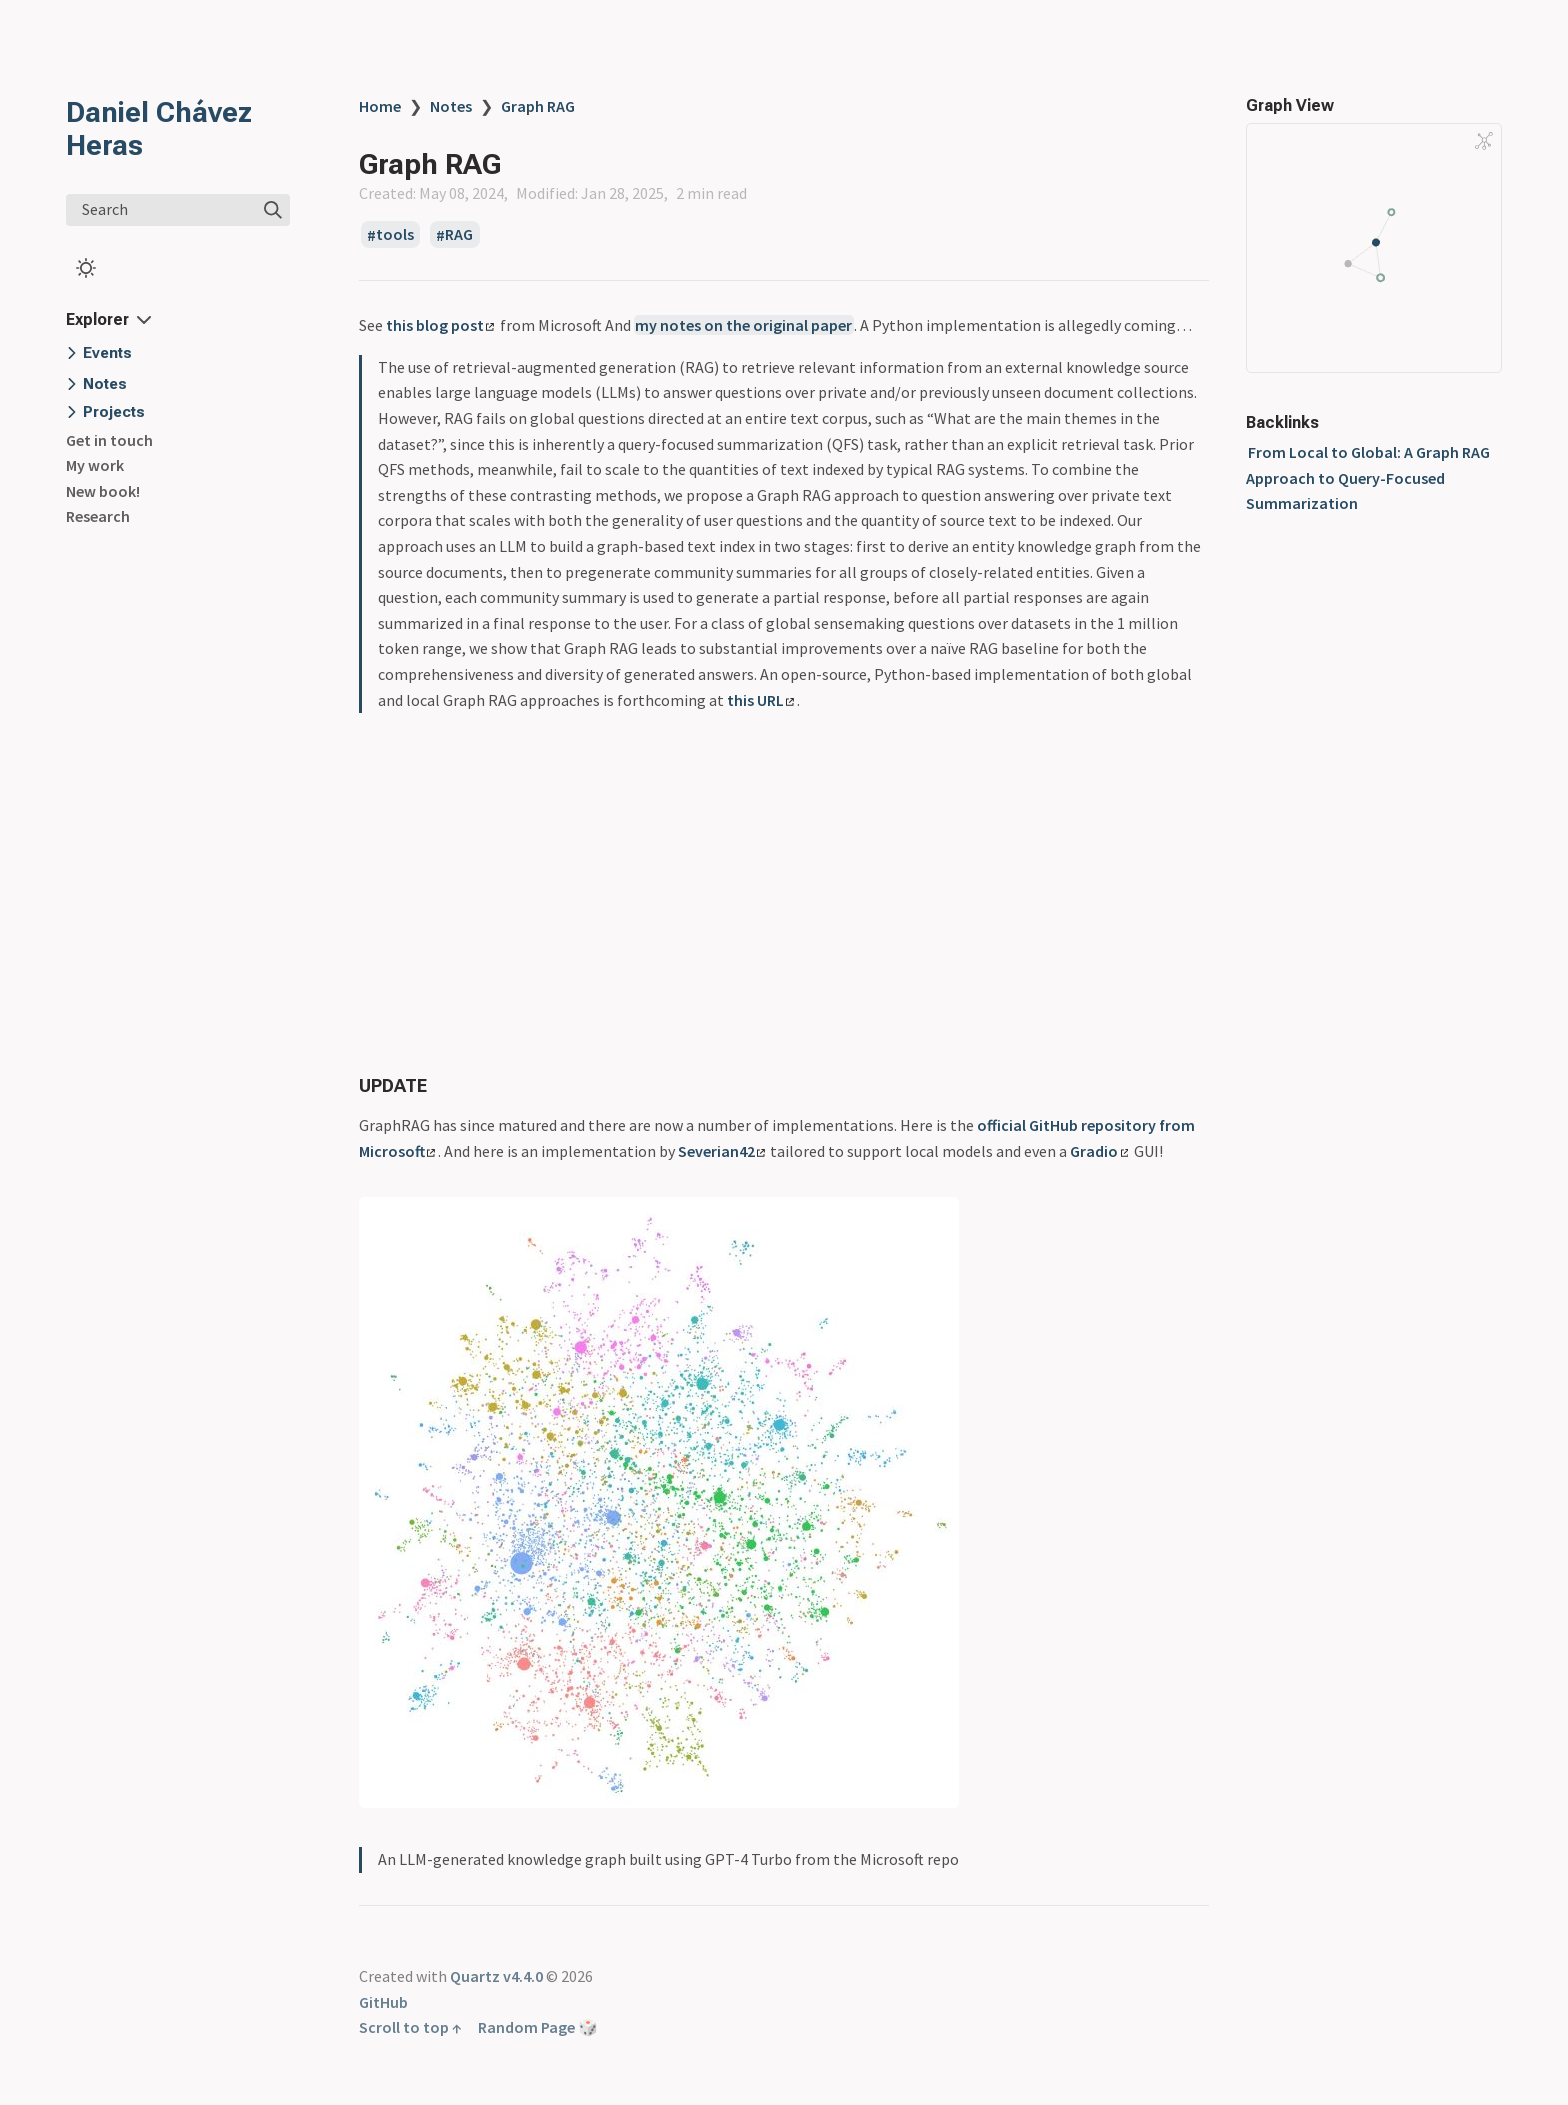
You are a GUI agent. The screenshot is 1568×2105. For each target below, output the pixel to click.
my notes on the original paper (743, 325)
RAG (459, 235)
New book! (103, 491)
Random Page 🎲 (538, 2027)
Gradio (1099, 1151)
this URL (760, 700)
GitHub (383, 2002)
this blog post (440, 325)
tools (395, 235)
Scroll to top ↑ (410, 2027)
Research (98, 516)
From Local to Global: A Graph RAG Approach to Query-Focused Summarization (1368, 477)
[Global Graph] (1484, 141)
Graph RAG (538, 106)
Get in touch (109, 440)
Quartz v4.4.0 (496, 1976)
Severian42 (721, 1151)
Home (380, 106)
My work (95, 465)
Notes (451, 106)
